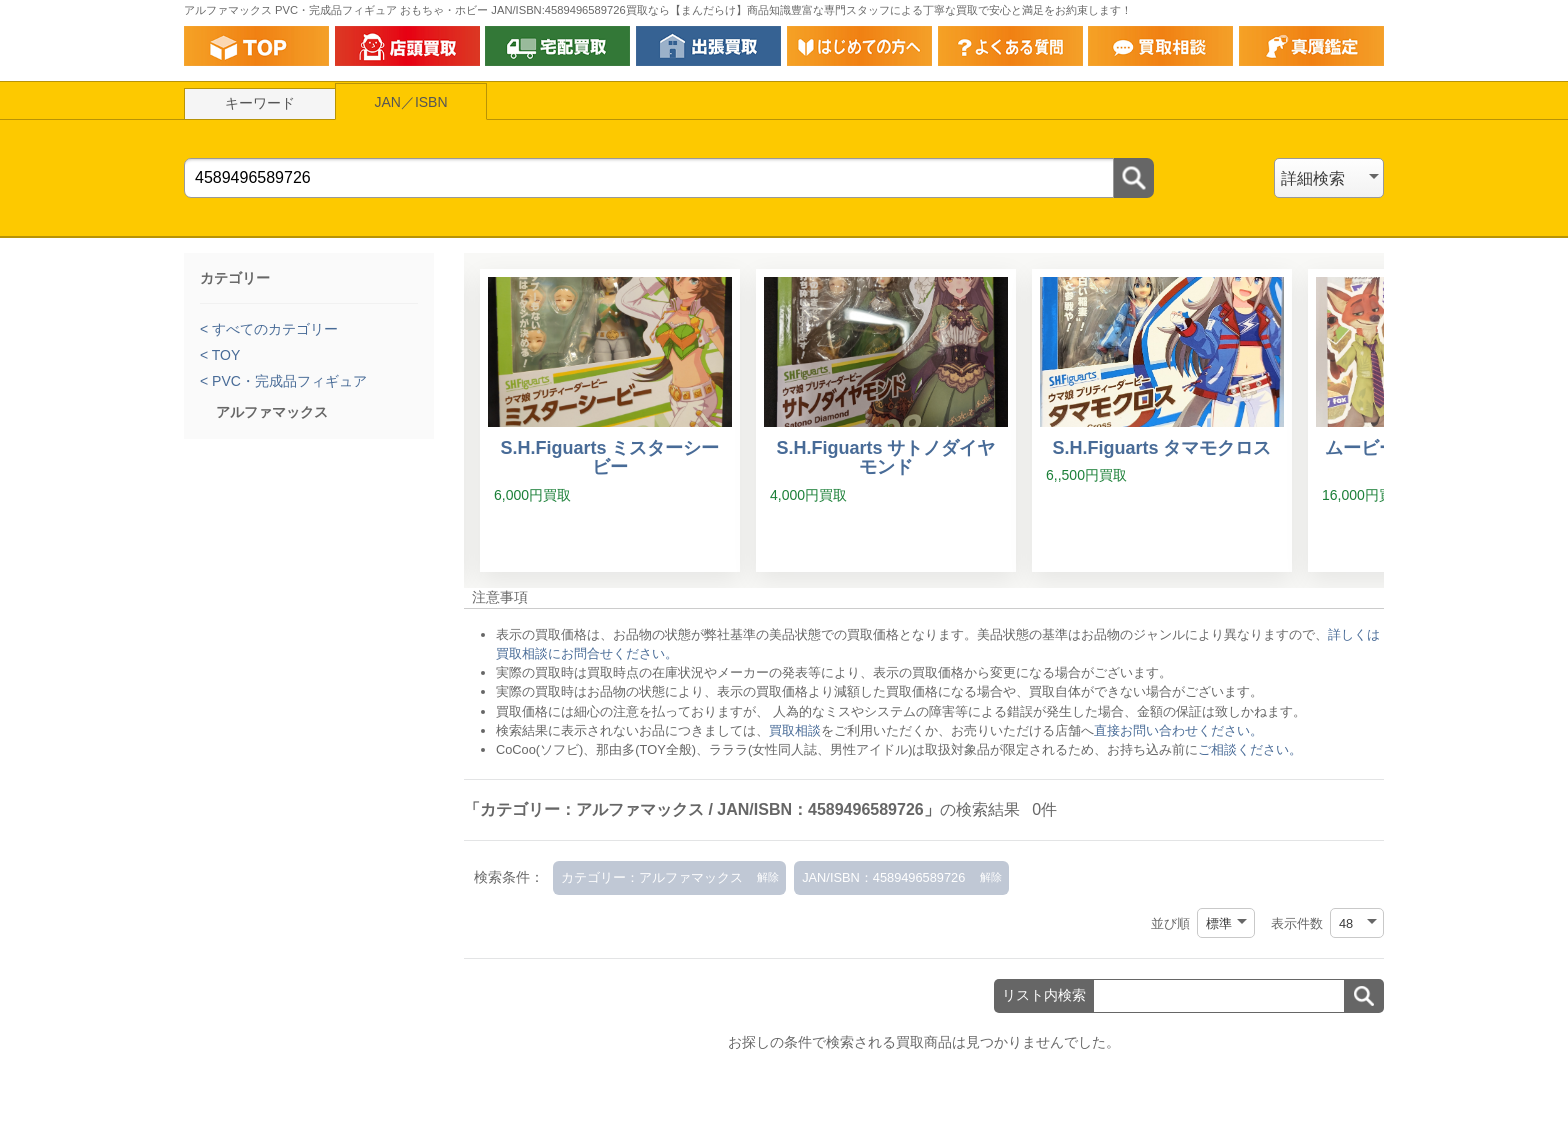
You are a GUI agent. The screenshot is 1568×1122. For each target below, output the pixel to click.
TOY (224, 355)
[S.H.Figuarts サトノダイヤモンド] (886, 421)
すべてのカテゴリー (273, 329)
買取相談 (795, 730)
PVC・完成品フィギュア (287, 381)
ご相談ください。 (1250, 749)
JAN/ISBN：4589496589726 (883, 877)
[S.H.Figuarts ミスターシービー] (610, 421)
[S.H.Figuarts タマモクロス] (1162, 421)
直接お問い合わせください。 (1178, 730)
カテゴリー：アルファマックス (652, 877)
